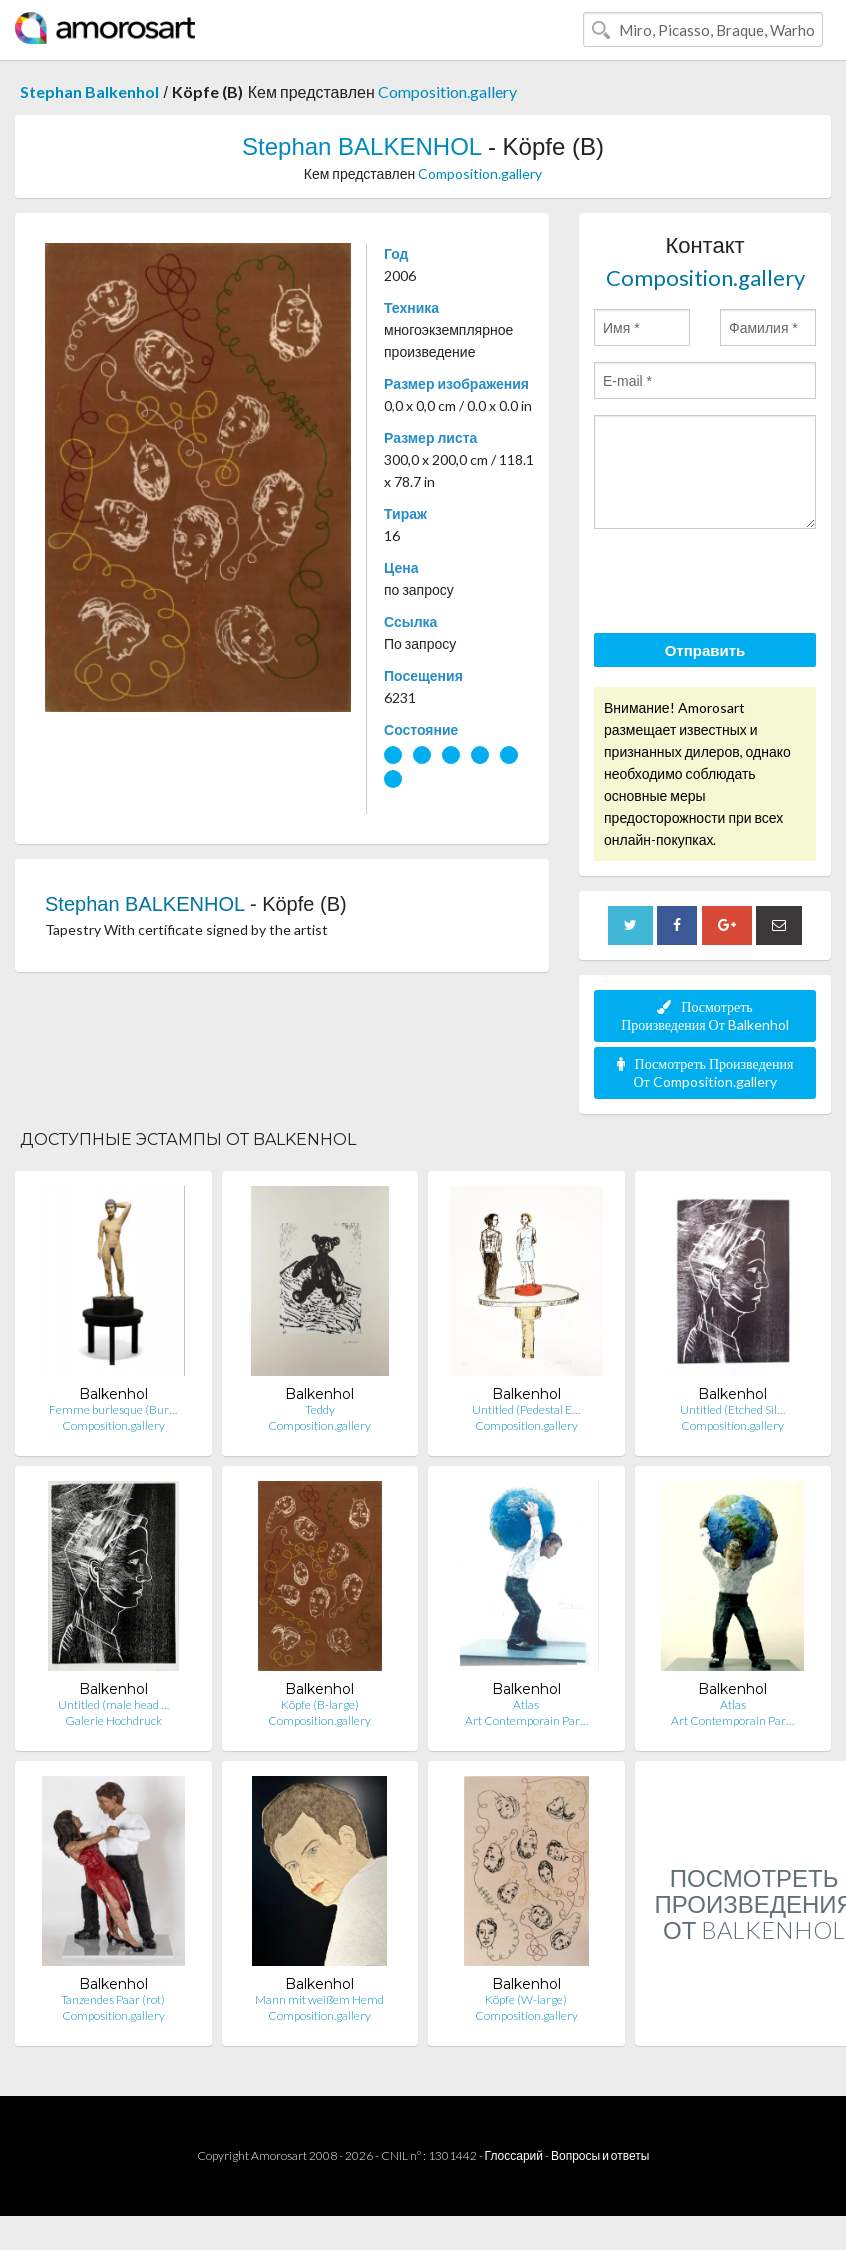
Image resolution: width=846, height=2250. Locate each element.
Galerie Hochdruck (113, 1720)
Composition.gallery (447, 91)
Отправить (705, 650)
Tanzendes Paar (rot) (113, 1999)
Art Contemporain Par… (526, 1720)
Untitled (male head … (113, 1704)
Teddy (320, 1409)
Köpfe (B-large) (320, 1704)
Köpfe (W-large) (526, 1999)
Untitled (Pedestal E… (526, 1409)
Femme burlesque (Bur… (113, 1409)
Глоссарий (514, 2155)
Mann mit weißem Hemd (319, 1999)
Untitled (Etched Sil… (732, 1409)
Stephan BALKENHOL (361, 146)
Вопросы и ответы (600, 2155)
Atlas (526, 1704)
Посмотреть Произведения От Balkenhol (705, 1015)
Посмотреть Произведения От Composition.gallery (705, 1072)
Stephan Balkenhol (89, 91)
